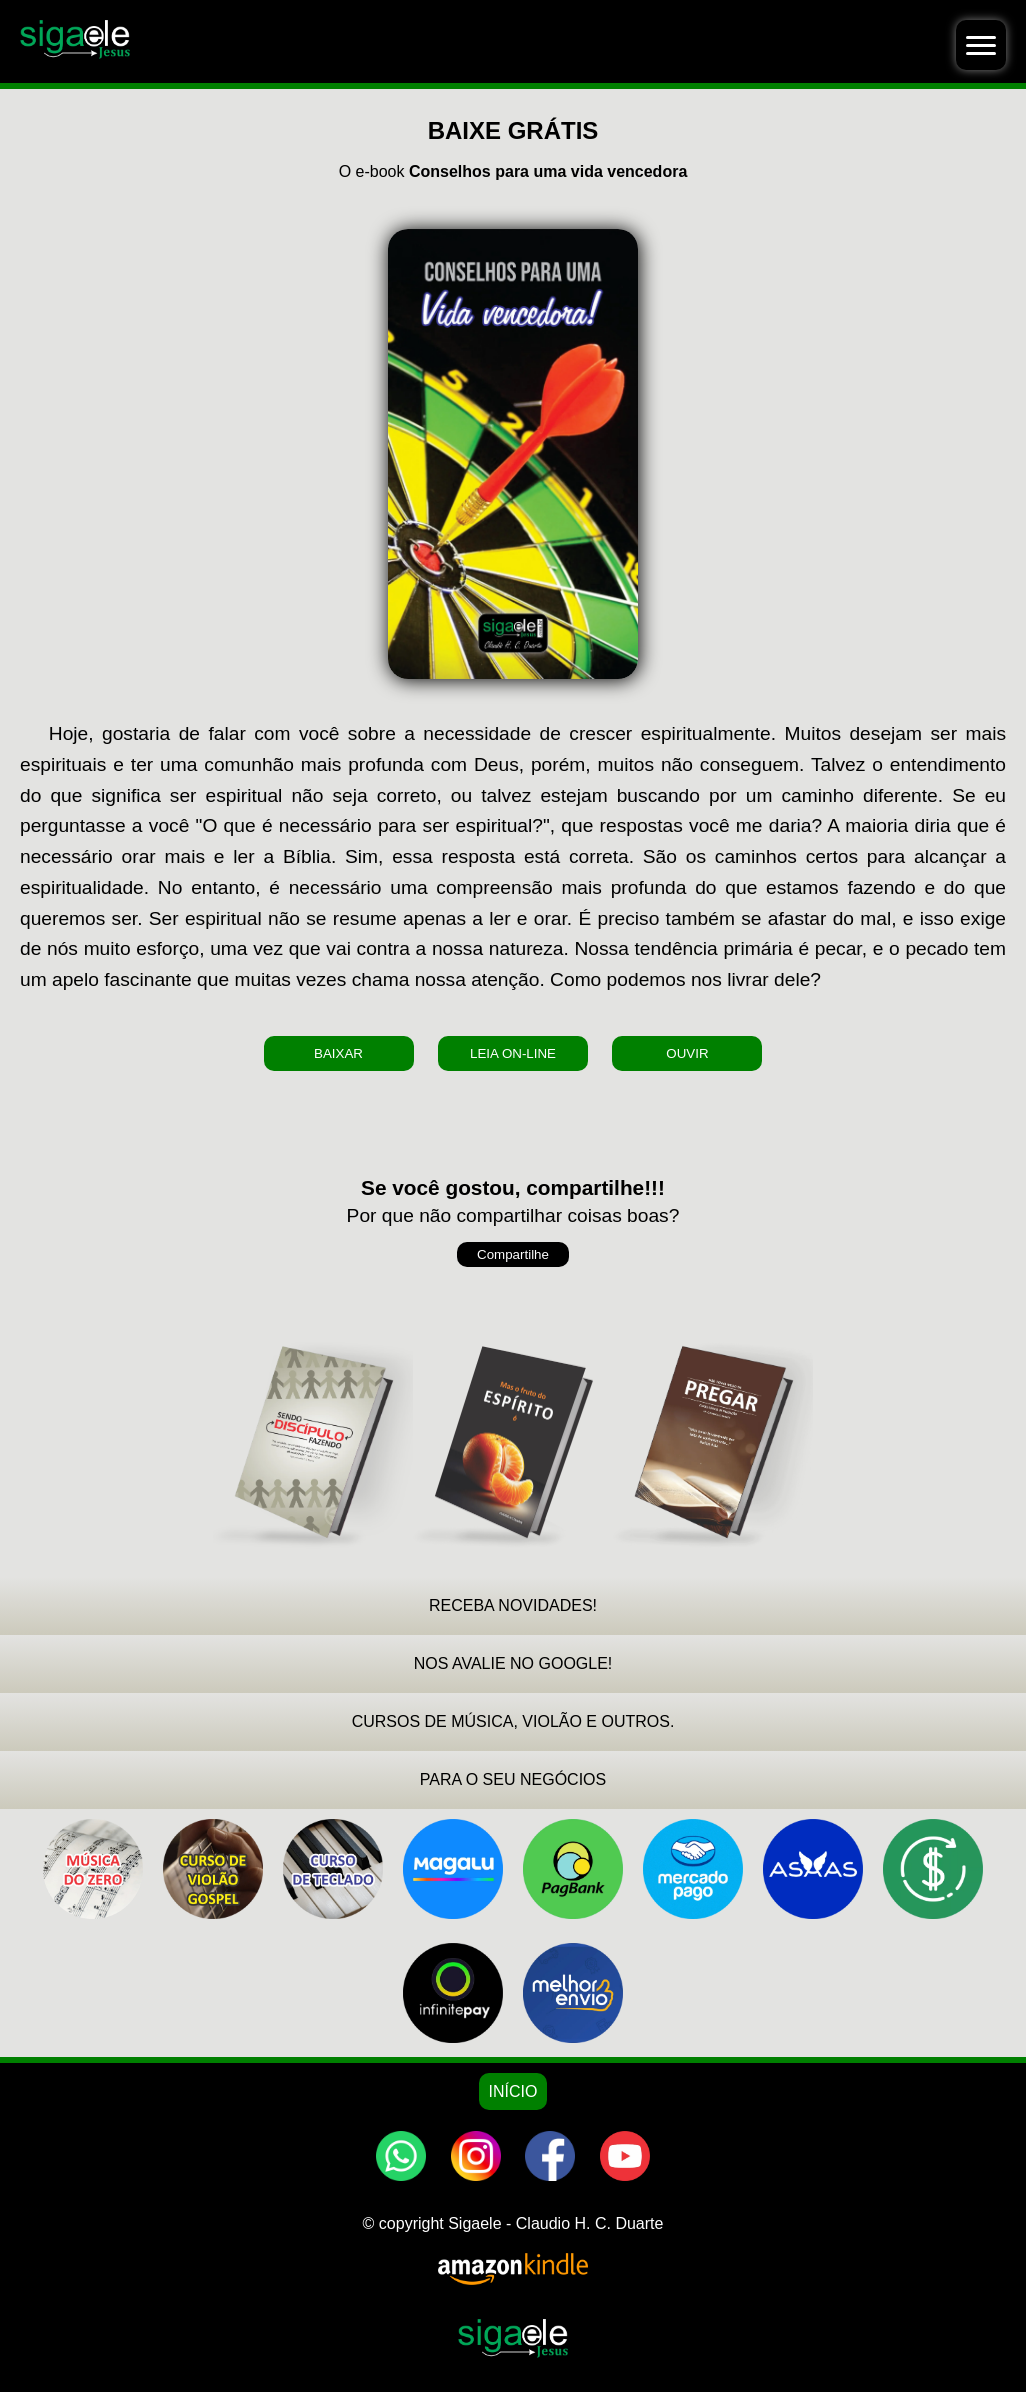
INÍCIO (513, 2091)
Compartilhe (513, 1254)
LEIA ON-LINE (513, 1053)
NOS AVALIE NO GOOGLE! (513, 1663)
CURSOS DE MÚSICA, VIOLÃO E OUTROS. (513, 1721)
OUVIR (687, 1053)
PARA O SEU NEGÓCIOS (513, 1779)
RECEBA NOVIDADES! (513, 1605)
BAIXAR (338, 1053)
